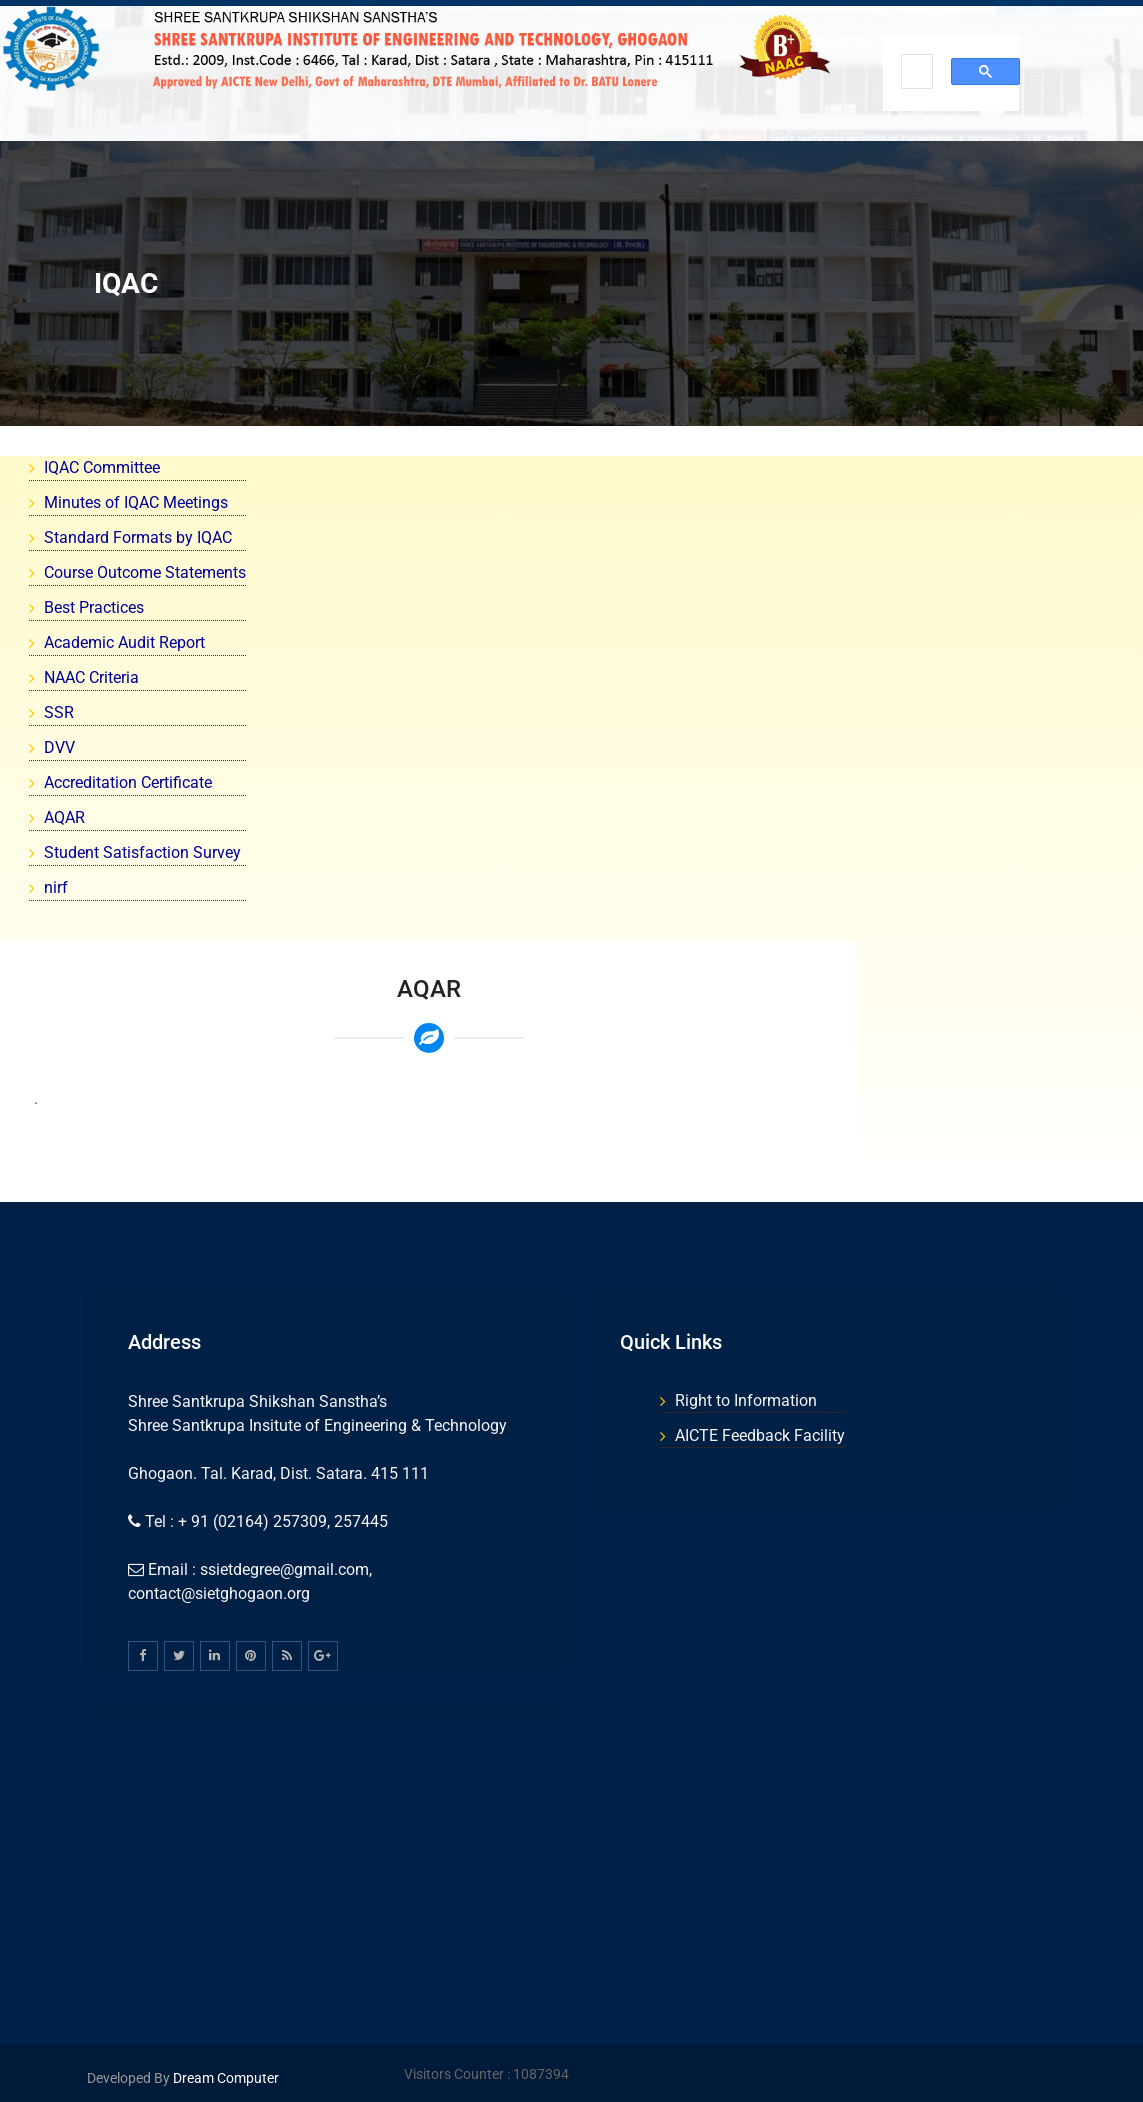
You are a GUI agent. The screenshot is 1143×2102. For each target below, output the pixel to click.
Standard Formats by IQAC (138, 537)
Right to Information (746, 1400)
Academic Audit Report (124, 642)
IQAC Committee (102, 467)
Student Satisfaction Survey (142, 852)
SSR (59, 712)
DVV (59, 747)
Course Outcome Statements (145, 572)
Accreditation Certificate (128, 782)
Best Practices (94, 607)
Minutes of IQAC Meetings (136, 502)
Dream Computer (224, 2078)
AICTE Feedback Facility (760, 1435)
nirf (56, 887)
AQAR (64, 817)
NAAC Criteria (91, 677)
